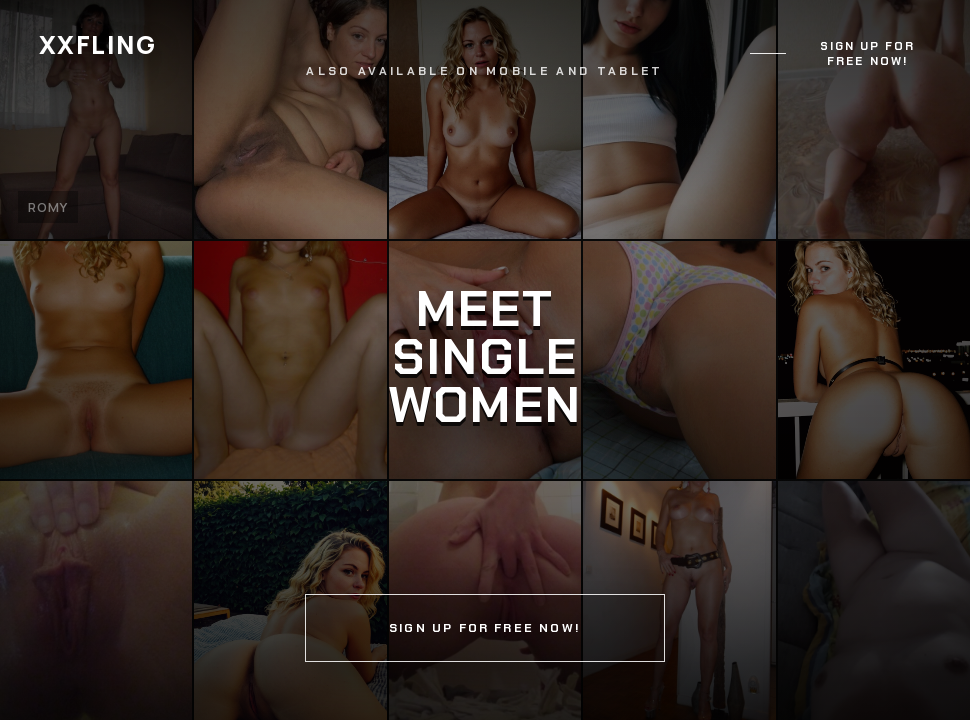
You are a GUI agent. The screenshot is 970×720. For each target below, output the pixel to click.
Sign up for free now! (868, 54)
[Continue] (485, 360)
